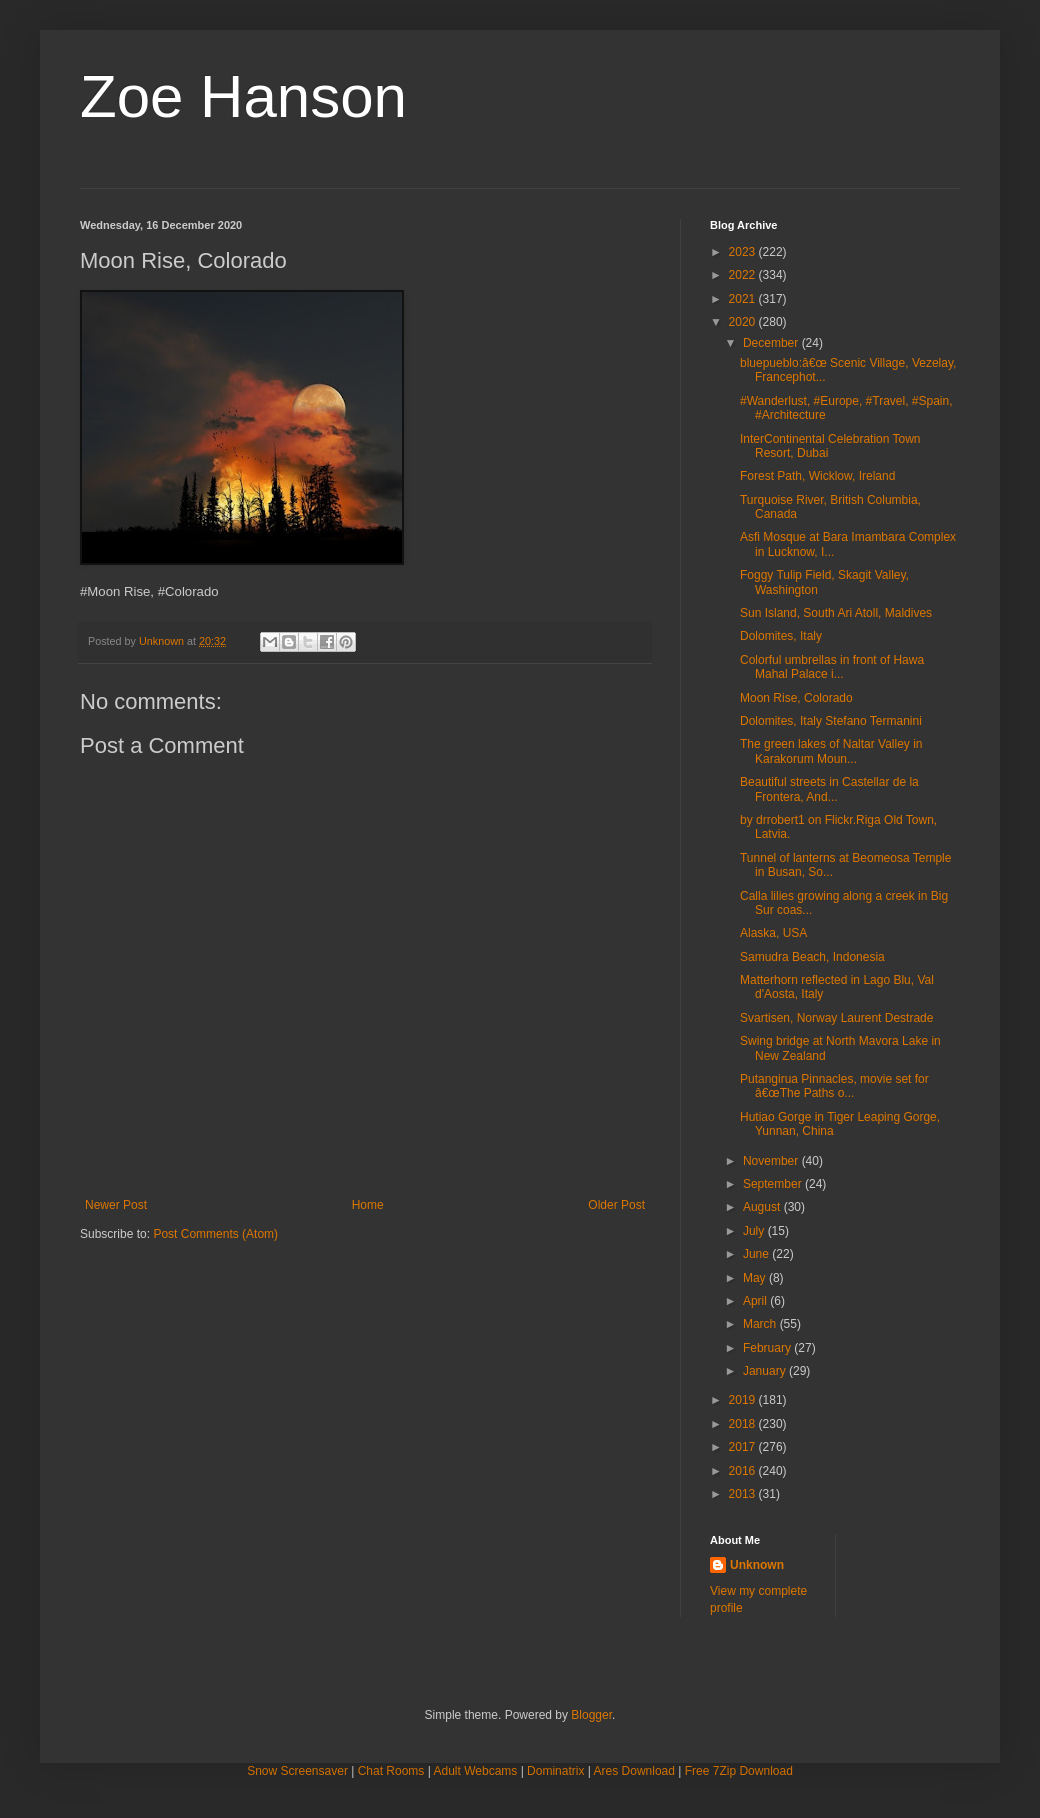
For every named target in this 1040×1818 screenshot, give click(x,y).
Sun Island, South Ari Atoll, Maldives (836, 613)
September (774, 1184)
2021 (744, 299)
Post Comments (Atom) (215, 1234)
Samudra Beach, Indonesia (812, 957)
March (761, 1324)
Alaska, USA (773, 933)
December (772, 343)
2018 (744, 1424)
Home (368, 1205)
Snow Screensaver (297, 1771)
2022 (744, 275)
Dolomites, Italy (781, 636)
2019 (744, 1400)
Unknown (757, 1565)
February (768, 1348)
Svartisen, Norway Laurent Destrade (836, 1018)
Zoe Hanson (243, 96)
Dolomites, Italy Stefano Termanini (831, 721)
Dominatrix (555, 1771)
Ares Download (634, 1771)
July (755, 1231)
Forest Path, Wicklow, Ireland (817, 476)
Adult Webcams (476, 1771)
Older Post (616, 1205)
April (756, 1301)
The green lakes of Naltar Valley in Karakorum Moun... (831, 751)
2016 (744, 1471)
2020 (744, 322)
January (766, 1371)
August (763, 1207)
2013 (744, 1494)
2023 (744, 252)
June (757, 1254)
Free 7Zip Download (739, 1771)
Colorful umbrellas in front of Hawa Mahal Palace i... (832, 667)
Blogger (591, 1715)
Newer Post (116, 1205)
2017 (744, 1447)
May (756, 1278)
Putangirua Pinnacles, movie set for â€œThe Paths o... (834, 1086)
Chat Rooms (391, 1771)
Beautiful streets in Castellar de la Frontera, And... (829, 789)
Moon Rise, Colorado (796, 698)
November (772, 1161)
